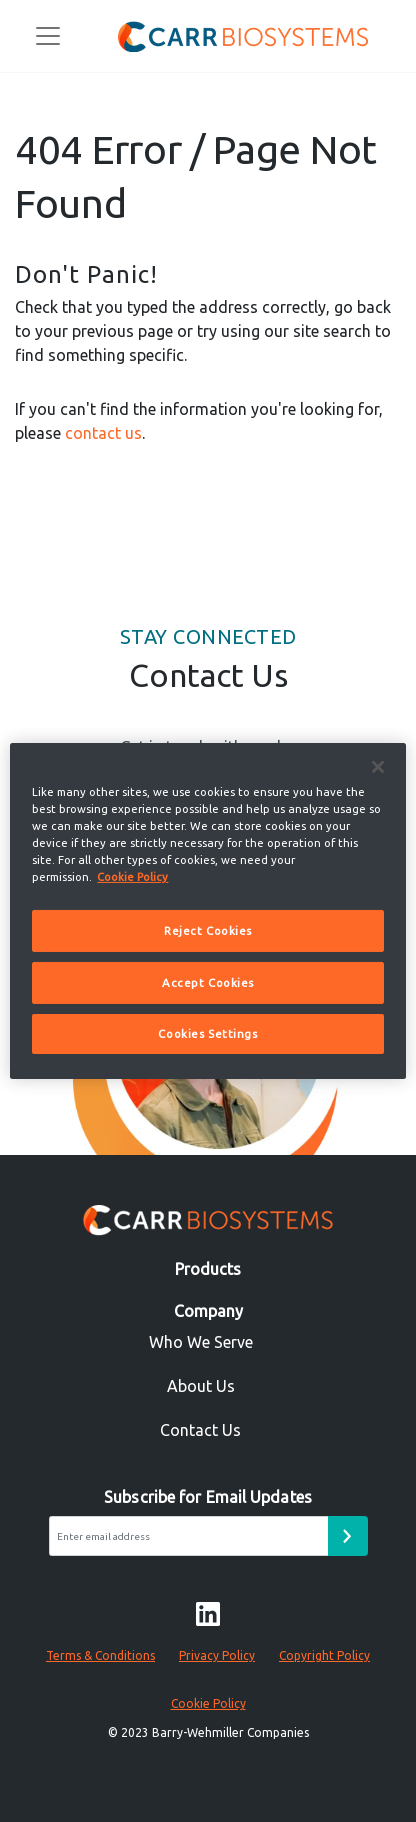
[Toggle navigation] (48, 36)
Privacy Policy (217, 1655)
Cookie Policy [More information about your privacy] (132, 876)
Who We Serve (201, 1342)
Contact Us (200, 1430)
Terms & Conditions (100, 1655)
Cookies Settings (207, 1033)
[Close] (378, 767)
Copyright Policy (324, 1655)
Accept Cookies (208, 982)
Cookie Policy (208, 1703)
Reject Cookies (208, 930)
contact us (103, 433)
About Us (201, 1386)
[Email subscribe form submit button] (348, 1536)
